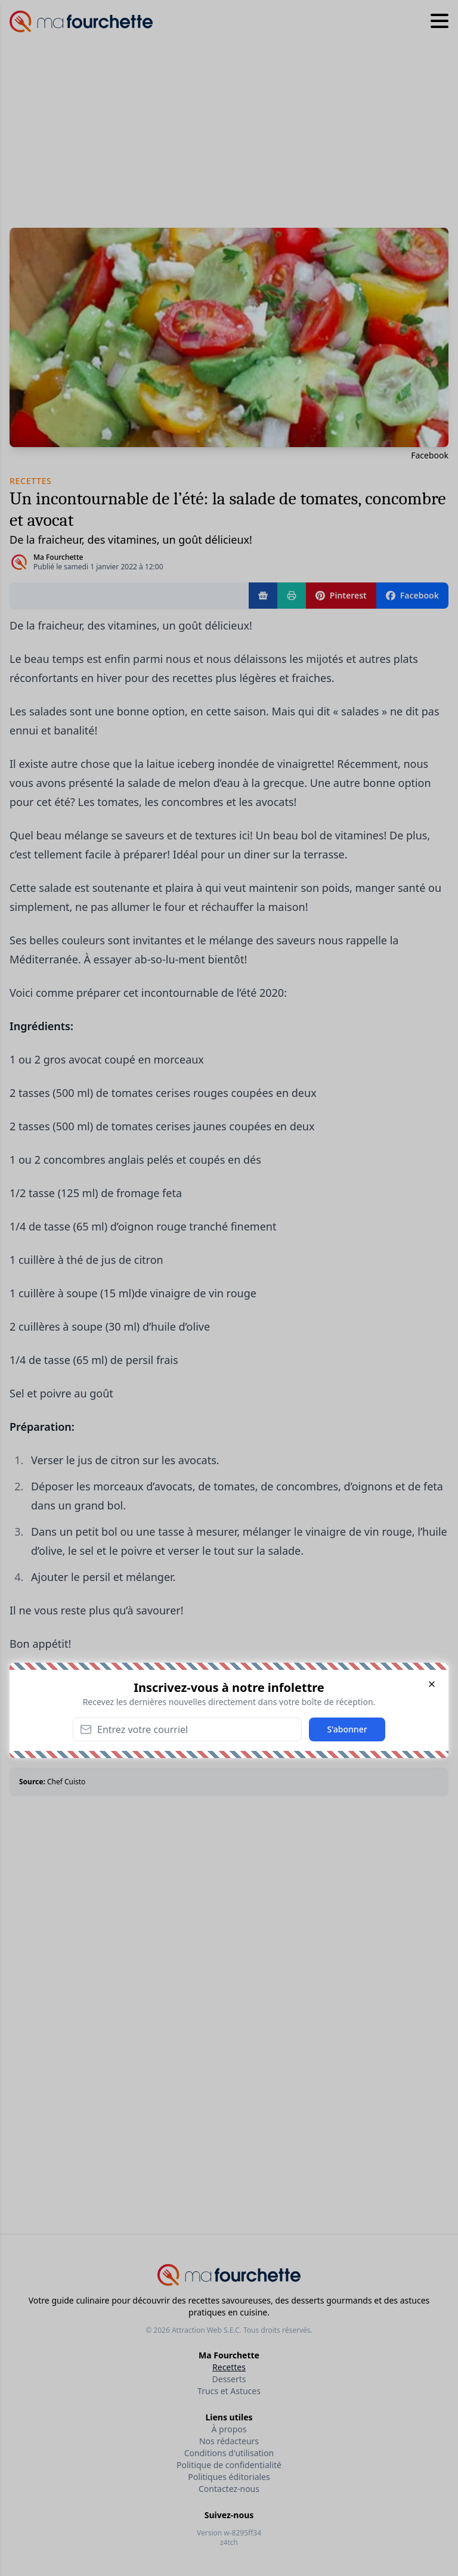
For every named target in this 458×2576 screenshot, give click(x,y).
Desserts (229, 2379)
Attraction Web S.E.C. (207, 2330)
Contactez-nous (229, 2488)
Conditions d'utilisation (229, 2453)
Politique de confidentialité (229, 2464)
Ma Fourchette (58, 557)
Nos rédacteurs (229, 2441)
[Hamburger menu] (439, 21)
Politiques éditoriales (229, 2476)
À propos (229, 2429)
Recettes (229, 2367)
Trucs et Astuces (229, 2391)
